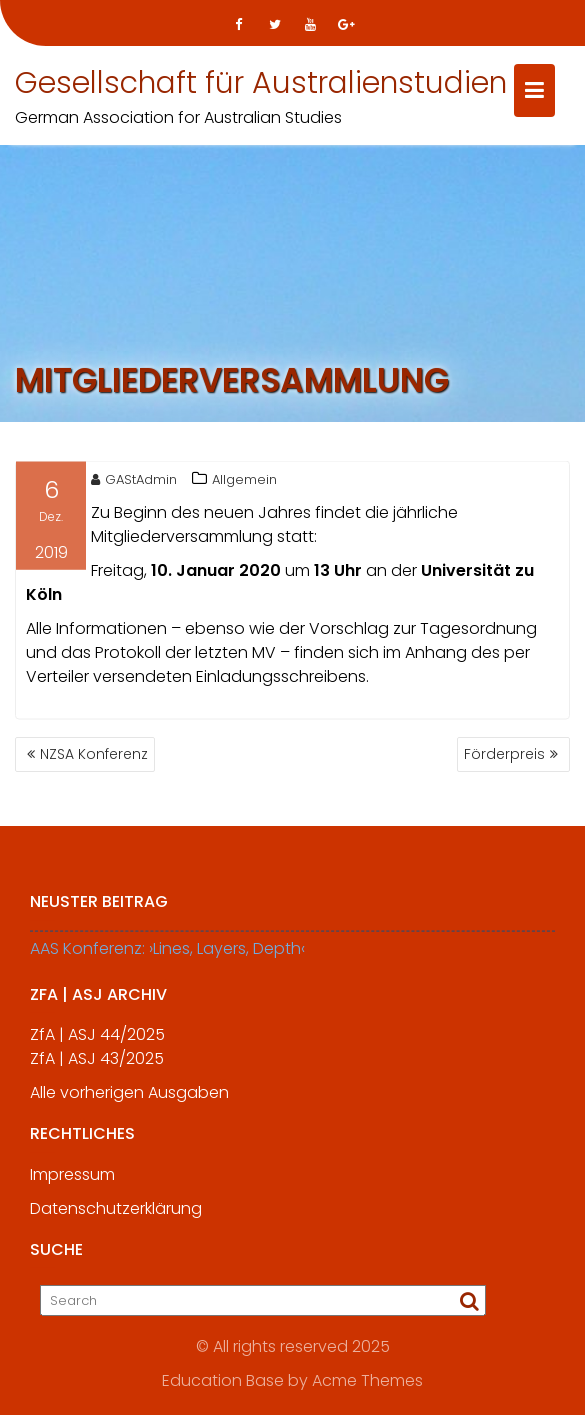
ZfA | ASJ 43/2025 (97, 1066)
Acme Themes (367, 1380)
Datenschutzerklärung (116, 1216)
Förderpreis (504, 754)
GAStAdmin (134, 482)
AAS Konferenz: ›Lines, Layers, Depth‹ (167, 956)
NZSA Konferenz (94, 754)
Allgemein (244, 482)
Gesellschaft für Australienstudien (261, 83)
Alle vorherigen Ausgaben (129, 1100)
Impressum (72, 1182)
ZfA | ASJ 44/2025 (97, 1042)
